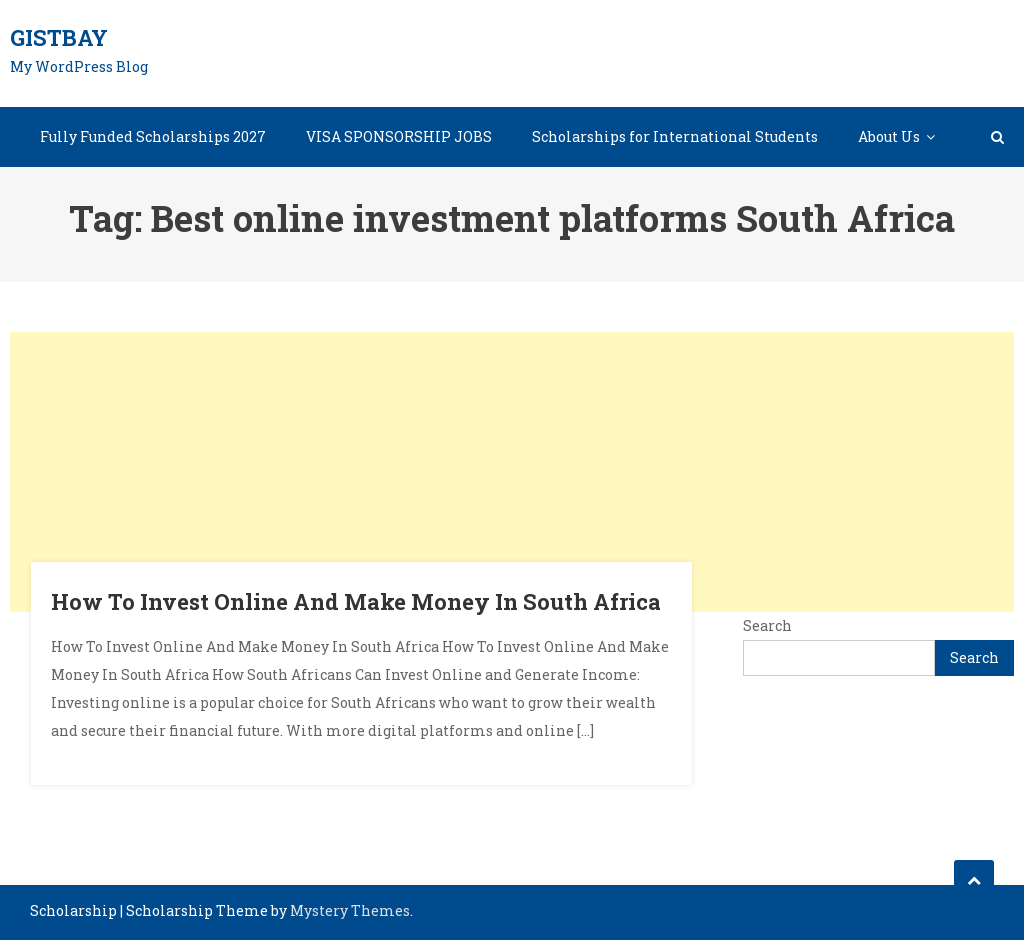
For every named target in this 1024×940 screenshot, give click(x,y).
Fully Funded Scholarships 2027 (153, 136)
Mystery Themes (350, 910)
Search (767, 625)
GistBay (59, 37)
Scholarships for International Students (675, 136)
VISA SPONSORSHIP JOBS (399, 136)
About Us (889, 136)
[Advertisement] (512, 472)
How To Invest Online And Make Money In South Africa (356, 601)
